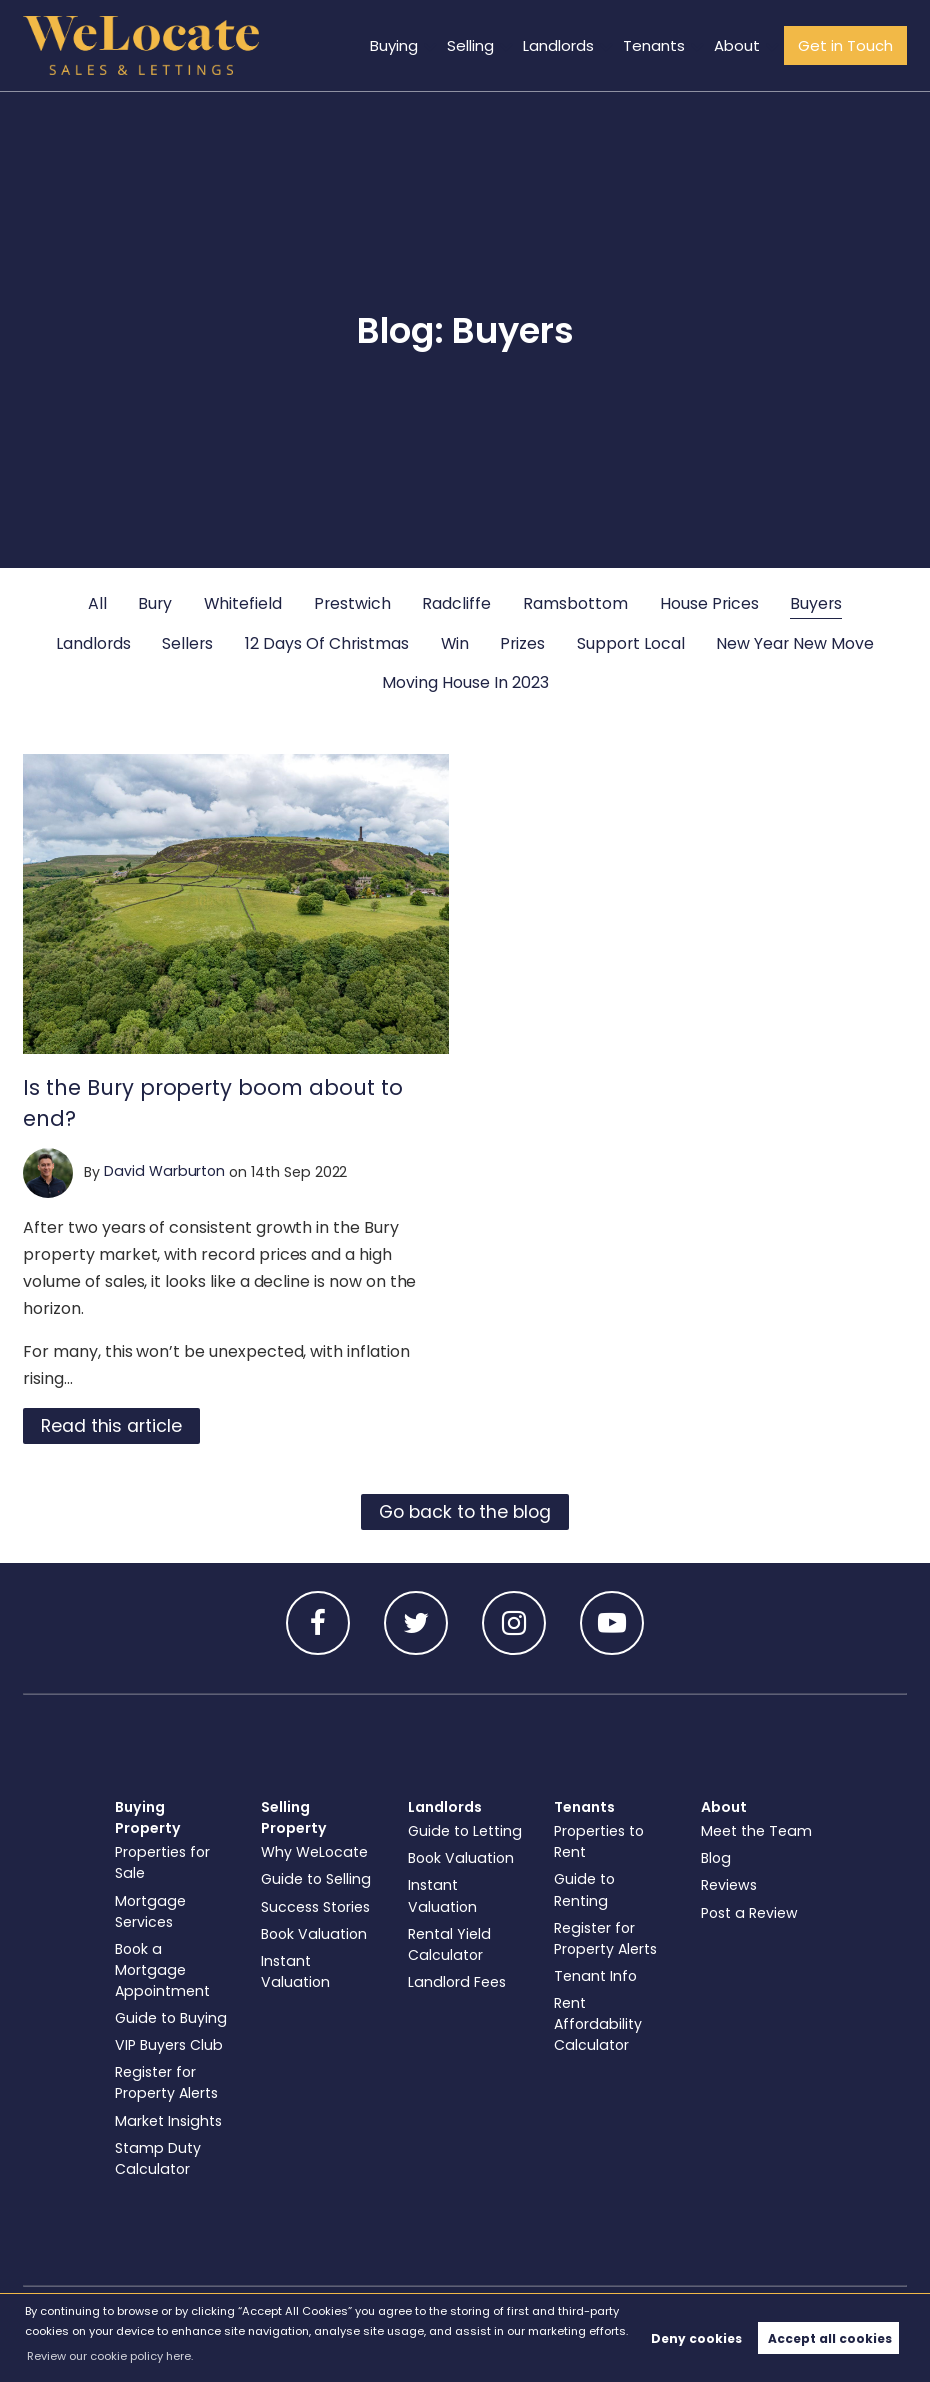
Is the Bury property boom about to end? (212, 1103)
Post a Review (749, 1913)
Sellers (187, 643)
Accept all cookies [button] (830, 2338)
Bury (155, 603)
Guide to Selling (316, 1879)
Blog (716, 1858)
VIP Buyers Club (169, 2045)
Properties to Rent (599, 1841)
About (742, 45)
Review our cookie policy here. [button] (110, 2356)
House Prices (709, 603)
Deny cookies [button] (696, 2338)
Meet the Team (756, 1831)
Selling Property (294, 1817)
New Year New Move (795, 643)
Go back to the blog (465, 1512)
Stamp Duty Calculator (158, 2158)
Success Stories (315, 1907)
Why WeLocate (314, 1852)
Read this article (111, 1426)
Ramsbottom (575, 603)
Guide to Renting (584, 1889)
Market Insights (168, 2121)
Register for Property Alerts (166, 2082)
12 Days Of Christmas (327, 643)
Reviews (729, 1885)
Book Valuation (314, 1934)
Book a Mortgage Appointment (162, 1970)
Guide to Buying (171, 2018)
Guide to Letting (465, 1831)
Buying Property (148, 1817)
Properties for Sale (162, 1862)
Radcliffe (456, 603)
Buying (408, 45)
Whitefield (243, 603)
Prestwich (352, 603)
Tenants (662, 45)
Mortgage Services (150, 1911)
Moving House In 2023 (465, 682)
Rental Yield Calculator (449, 1944)
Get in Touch (847, 45)
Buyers (816, 603)
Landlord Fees (457, 1982)
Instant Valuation (295, 1971)
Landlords (569, 45)
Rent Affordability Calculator (598, 2024)
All (97, 603)
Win (455, 643)
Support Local (631, 643)
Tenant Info (595, 1976)
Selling (483, 45)
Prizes (522, 643)
